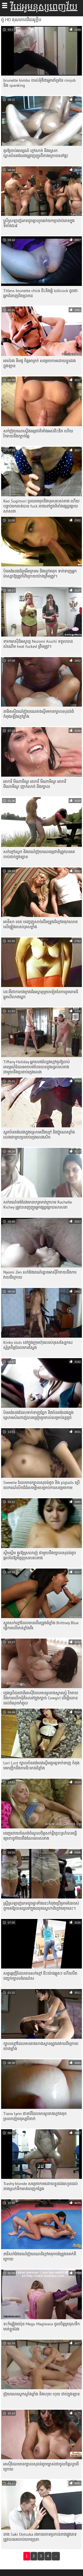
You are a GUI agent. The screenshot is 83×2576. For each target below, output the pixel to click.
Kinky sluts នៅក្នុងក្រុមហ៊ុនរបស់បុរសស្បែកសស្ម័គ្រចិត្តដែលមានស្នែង (38, 1345)
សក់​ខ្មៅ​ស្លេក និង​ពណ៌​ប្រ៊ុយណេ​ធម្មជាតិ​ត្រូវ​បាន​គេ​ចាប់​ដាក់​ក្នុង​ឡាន (39, 854)
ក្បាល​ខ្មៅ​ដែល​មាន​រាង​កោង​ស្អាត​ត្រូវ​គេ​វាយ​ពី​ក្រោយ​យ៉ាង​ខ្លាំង (40, 2046)
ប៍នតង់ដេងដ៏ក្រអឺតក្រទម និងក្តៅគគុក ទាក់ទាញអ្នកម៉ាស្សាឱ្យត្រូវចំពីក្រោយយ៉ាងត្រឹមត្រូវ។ (40, 574)
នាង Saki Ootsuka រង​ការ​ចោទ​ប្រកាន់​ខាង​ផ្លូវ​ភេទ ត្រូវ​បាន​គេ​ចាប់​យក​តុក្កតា (40, 2537)
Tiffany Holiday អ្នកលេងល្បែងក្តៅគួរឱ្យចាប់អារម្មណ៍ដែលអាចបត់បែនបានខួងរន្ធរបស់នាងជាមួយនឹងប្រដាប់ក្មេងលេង (36, 1066)
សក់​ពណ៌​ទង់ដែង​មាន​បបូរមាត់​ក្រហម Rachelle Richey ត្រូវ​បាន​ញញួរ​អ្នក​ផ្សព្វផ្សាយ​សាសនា (37, 1205)
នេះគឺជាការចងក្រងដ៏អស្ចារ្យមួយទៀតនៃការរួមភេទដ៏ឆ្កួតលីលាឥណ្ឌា (40, 994)
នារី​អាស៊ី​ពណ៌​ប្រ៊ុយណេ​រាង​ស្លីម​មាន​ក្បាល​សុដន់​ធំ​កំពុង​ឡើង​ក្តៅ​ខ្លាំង (38, 714)
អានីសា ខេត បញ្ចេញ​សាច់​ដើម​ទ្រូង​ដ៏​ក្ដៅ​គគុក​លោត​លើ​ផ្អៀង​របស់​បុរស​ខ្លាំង (40, 924)
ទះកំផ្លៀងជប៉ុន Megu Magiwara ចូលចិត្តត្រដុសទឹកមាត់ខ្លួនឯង (41, 2326)
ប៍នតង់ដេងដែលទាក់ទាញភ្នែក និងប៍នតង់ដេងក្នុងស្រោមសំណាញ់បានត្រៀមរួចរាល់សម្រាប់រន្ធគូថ (38, 1415)
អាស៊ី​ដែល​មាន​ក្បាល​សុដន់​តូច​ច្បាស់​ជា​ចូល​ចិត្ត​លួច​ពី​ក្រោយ (41, 2466)
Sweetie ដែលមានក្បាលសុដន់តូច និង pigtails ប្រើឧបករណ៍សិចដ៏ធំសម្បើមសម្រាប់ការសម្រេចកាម (41, 1485)
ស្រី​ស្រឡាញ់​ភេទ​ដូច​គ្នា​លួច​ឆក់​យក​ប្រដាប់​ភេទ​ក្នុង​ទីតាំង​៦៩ (39, 223)
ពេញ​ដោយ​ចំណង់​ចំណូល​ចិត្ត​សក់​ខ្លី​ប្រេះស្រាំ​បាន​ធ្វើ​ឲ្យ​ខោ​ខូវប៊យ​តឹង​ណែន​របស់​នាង (40, 1836)
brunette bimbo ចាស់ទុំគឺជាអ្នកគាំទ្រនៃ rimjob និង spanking (39, 83)
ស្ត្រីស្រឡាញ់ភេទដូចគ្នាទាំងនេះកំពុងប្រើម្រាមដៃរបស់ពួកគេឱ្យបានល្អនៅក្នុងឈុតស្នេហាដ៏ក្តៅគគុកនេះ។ (41, 1906)
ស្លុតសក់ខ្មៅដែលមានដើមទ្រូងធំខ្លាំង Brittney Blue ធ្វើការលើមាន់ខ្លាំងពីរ (41, 1625)
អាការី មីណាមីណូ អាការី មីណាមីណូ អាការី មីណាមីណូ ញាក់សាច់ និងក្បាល (34, 784)
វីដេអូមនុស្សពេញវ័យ (43, 6)
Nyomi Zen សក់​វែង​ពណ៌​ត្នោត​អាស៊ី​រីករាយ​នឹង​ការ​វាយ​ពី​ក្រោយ (40, 1275)
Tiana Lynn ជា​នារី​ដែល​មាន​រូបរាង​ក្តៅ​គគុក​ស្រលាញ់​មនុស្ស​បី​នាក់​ (35, 2116)
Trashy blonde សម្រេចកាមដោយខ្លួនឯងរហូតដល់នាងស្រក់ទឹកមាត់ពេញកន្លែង (40, 2186)
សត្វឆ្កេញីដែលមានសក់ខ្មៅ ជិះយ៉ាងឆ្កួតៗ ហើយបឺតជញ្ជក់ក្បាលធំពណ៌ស (40, 1976)
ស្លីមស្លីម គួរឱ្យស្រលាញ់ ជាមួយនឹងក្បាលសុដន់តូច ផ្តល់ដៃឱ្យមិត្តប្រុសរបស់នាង (39, 1555)
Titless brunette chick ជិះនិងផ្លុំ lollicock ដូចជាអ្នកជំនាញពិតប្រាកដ (40, 293)
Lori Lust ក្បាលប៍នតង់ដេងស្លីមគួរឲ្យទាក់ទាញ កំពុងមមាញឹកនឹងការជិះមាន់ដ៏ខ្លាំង (41, 1765)
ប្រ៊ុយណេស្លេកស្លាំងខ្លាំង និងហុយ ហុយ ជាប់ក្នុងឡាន (41, 2393)
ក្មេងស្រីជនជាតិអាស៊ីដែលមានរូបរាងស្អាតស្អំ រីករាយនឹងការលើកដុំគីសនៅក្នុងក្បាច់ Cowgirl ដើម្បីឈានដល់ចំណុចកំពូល (40, 1698)
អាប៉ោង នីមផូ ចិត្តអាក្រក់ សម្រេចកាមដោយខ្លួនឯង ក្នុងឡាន (39, 363)
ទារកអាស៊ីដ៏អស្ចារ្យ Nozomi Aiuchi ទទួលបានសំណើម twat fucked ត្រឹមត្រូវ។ (38, 644)
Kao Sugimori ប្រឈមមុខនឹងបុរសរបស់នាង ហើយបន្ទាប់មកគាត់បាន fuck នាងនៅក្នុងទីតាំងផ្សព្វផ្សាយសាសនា (41, 506)
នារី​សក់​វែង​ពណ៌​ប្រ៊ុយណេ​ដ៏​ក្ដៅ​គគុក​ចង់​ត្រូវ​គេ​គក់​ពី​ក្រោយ (39, 2256)
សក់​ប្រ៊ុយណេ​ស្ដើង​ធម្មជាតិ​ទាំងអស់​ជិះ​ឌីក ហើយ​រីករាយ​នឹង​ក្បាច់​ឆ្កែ (38, 433)
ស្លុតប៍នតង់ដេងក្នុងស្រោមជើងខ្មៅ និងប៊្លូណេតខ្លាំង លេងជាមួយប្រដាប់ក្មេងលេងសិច (39, 1135)
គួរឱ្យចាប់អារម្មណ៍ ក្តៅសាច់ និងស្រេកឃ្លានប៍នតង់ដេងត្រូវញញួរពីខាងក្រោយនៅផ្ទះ (35, 153)
